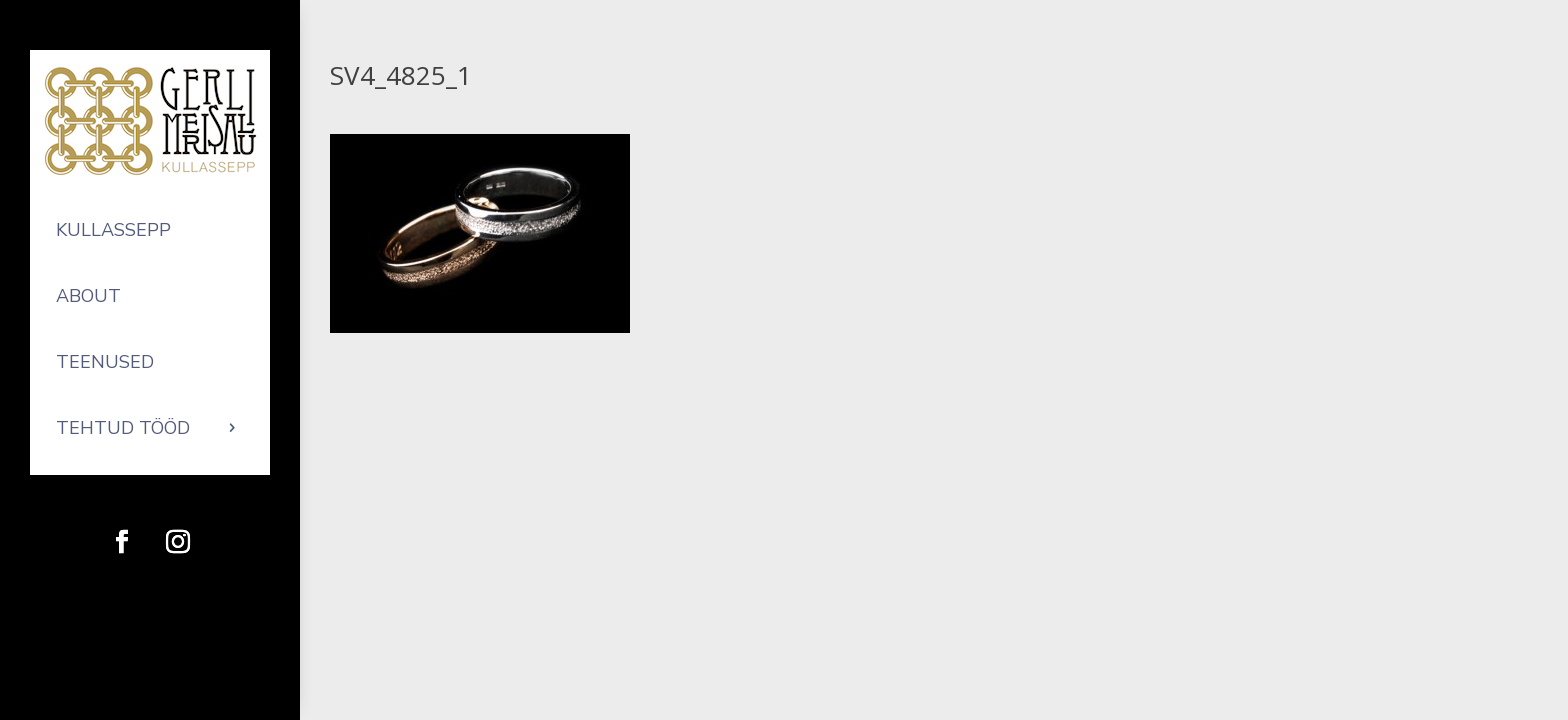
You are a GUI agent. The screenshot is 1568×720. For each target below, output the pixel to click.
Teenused (105, 362)
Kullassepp (113, 230)
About (88, 296)
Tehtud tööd (123, 428)
